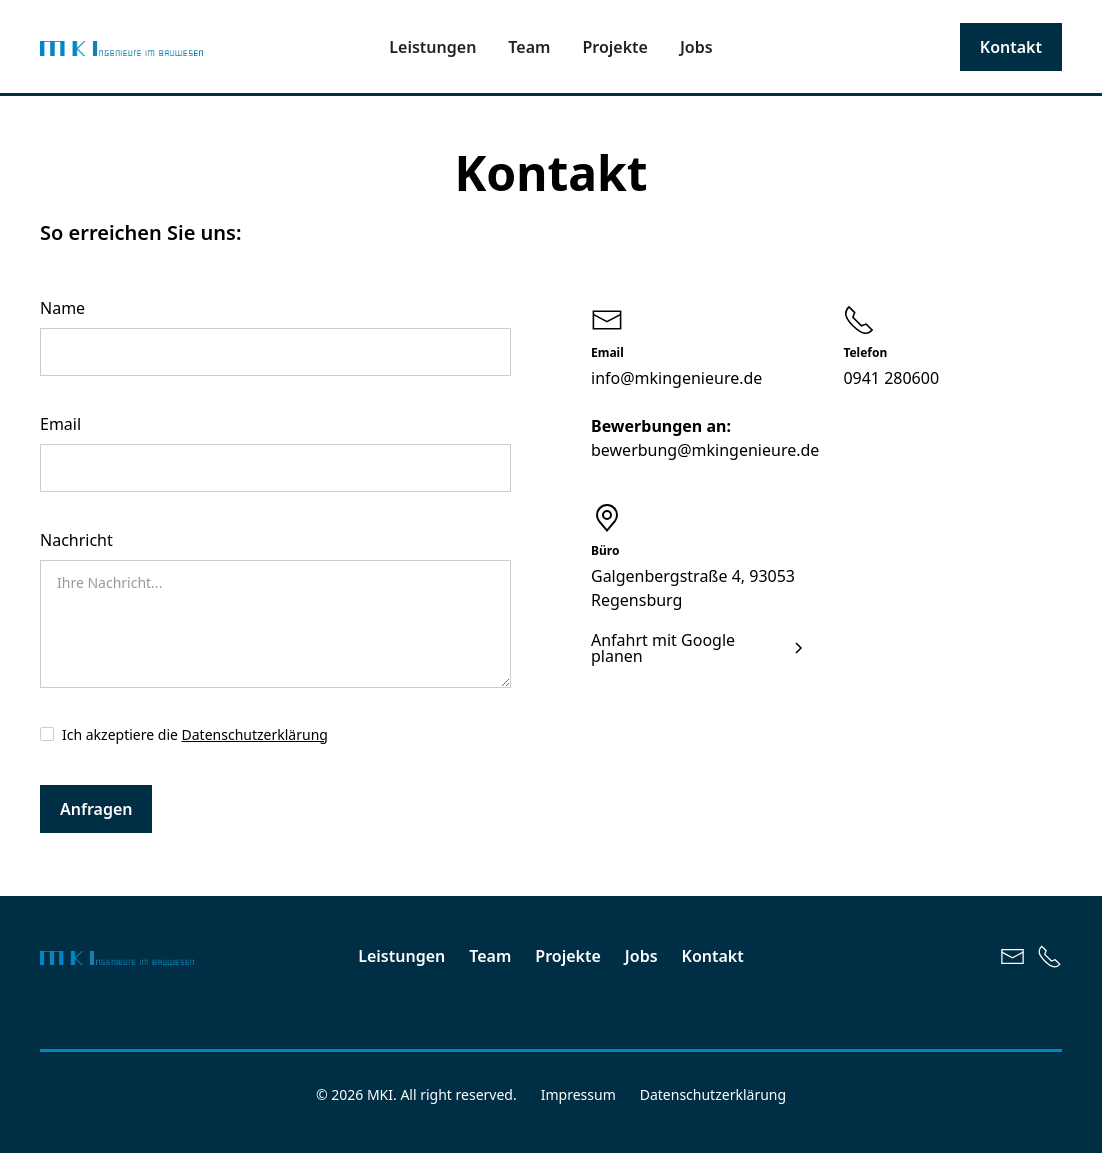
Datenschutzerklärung (255, 734)
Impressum (578, 1094)
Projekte (615, 47)
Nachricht (76, 540)
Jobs (696, 47)
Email (60, 424)
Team (529, 47)
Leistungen (432, 47)
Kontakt (1011, 47)
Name (62, 308)
